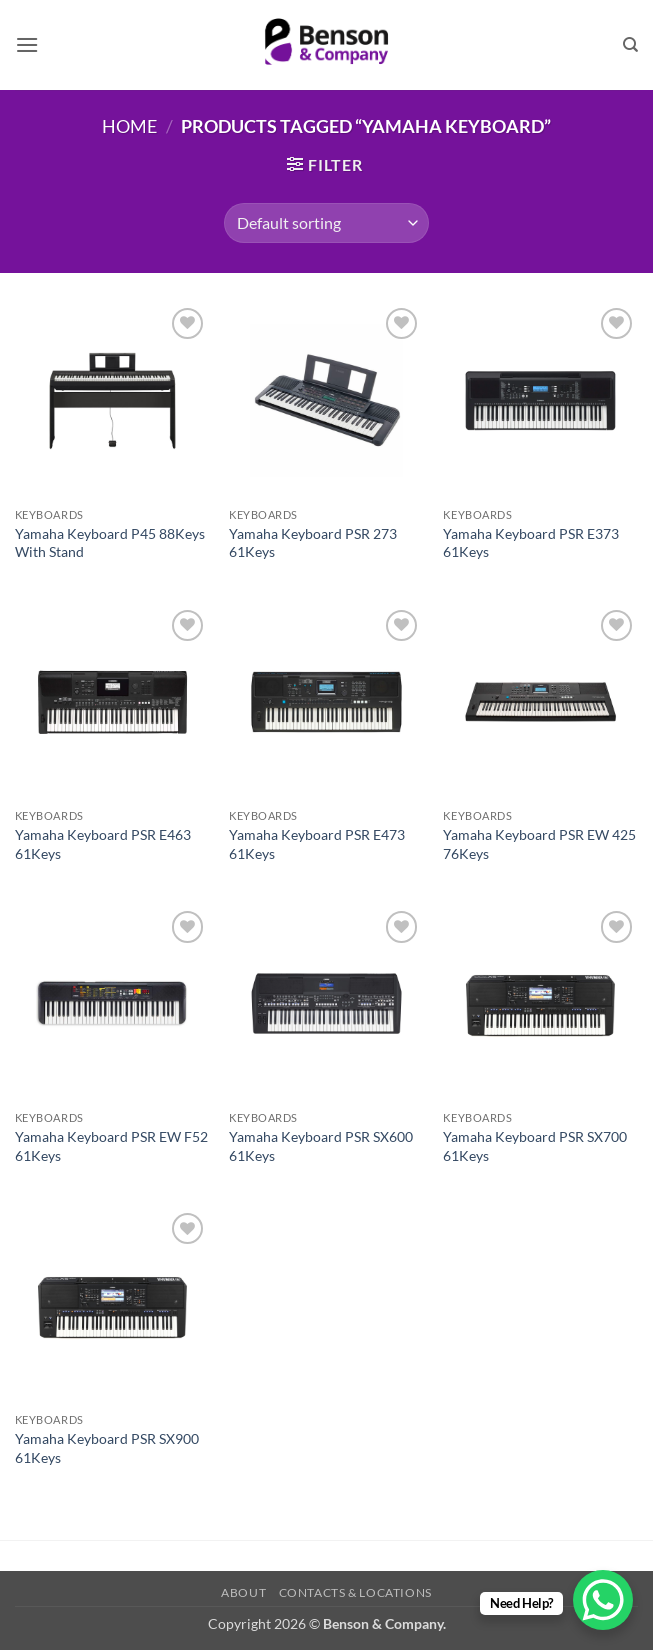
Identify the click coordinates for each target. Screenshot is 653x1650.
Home (129, 126)
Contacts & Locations (355, 1592)
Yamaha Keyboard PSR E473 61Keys (317, 844)
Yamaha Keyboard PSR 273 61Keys (313, 543)
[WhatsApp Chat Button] (603, 1600)
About (243, 1592)
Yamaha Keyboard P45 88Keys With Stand (110, 543)
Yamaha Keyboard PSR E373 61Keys (531, 543)
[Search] (630, 45)
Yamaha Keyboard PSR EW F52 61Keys (111, 1146)
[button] (27, 44)
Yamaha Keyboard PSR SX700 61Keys (535, 1146)
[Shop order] (326, 223)
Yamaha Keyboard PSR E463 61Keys (103, 844)
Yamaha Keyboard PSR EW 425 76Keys (539, 844)
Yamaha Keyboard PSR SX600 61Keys (321, 1146)
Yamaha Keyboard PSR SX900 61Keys (107, 1448)
